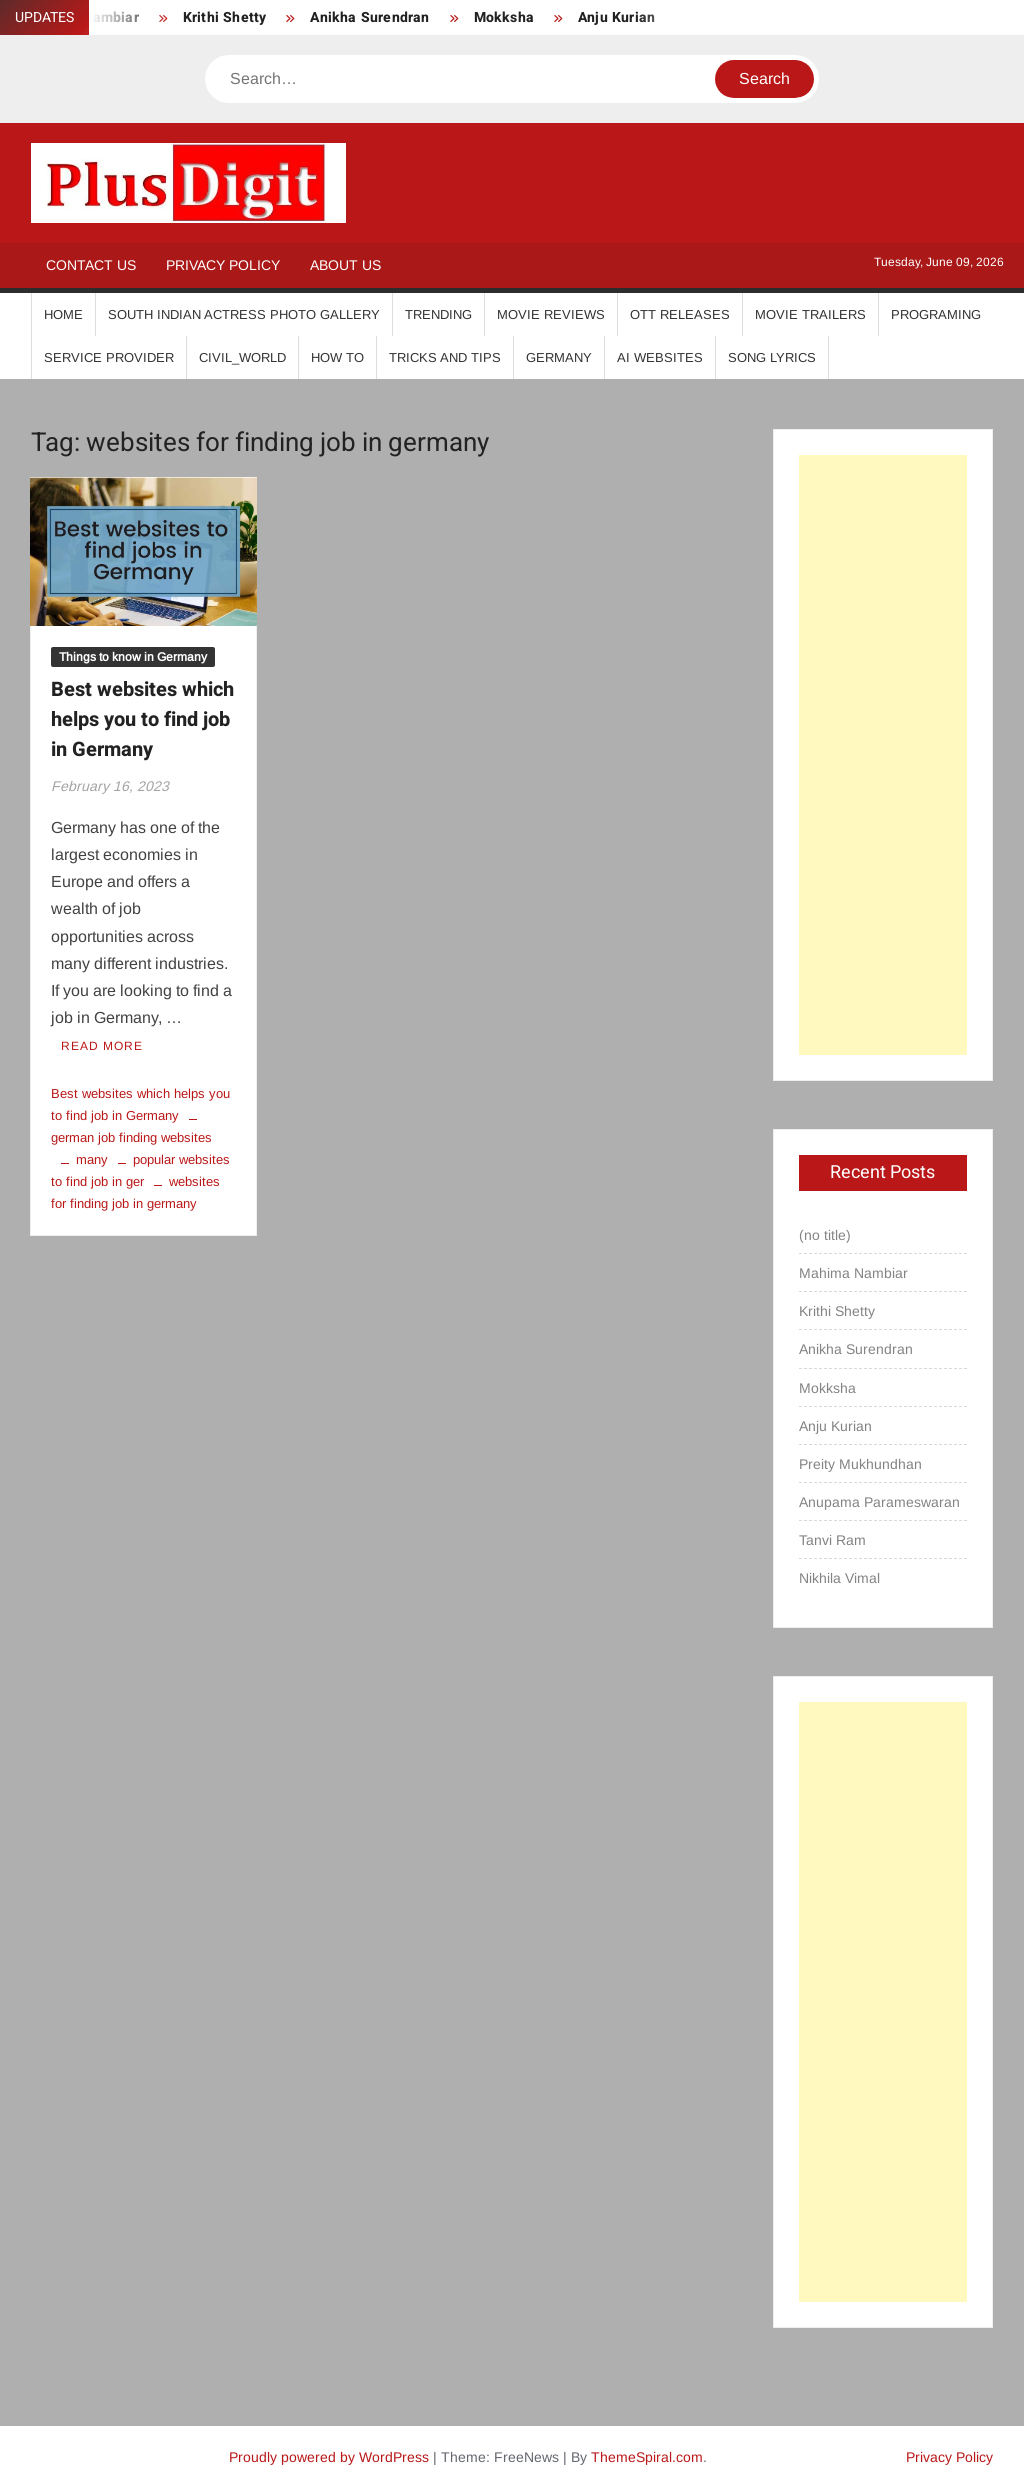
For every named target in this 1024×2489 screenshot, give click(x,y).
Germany (559, 357)
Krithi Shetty (225, 17)
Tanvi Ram (832, 1540)
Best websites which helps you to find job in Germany (142, 719)
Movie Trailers (810, 314)
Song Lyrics (772, 357)
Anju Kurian (616, 17)
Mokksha (504, 17)
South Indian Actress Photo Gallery (244, 314)
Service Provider (109, 357)
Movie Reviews (551, 314)
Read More (102, 1046)
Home (63, 314)
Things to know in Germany (133, 657)
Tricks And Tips (445, 357)
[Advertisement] (883, 755)
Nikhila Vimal (839, 1578)
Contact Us (91, 265)
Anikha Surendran (369, 17)
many (92, 1159)
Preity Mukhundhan (860, 1464)
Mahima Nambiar (853, 1273)
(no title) (825, 1235)
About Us (345, 265)
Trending (438, 314)
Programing (936, 314)
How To (337, 357)
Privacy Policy (223, 265)
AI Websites (660, 357)
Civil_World (242, 357)
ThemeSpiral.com (647, 2457)
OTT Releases (680, 314)
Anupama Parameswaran (879, 1502)
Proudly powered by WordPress (329, 2457)
